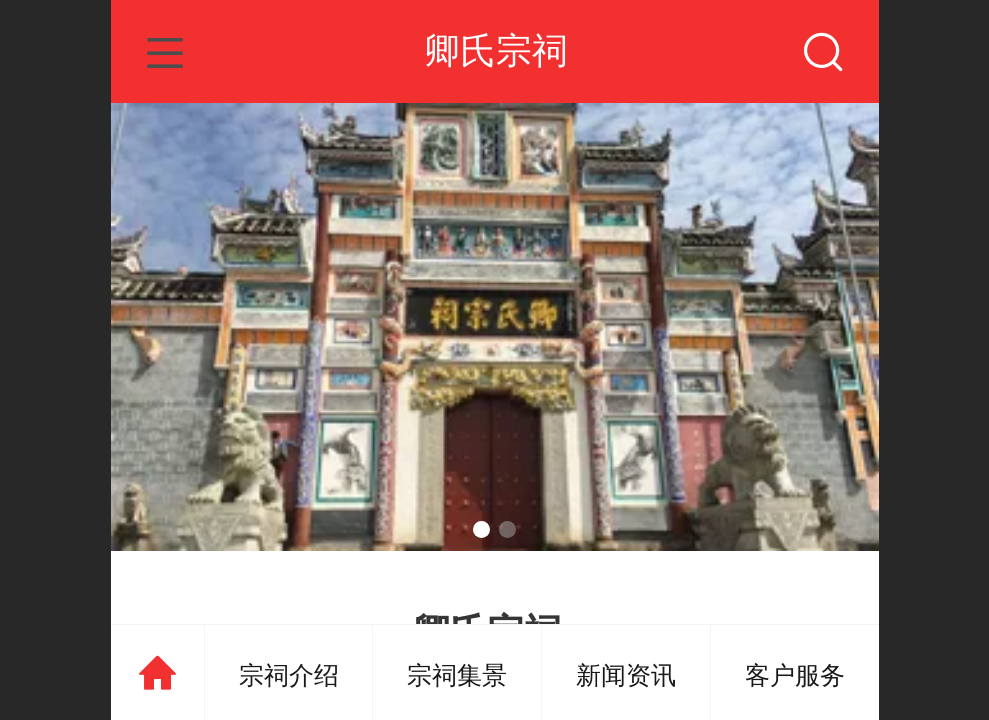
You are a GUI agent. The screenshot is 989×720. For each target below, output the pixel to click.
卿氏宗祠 (496, 50)
